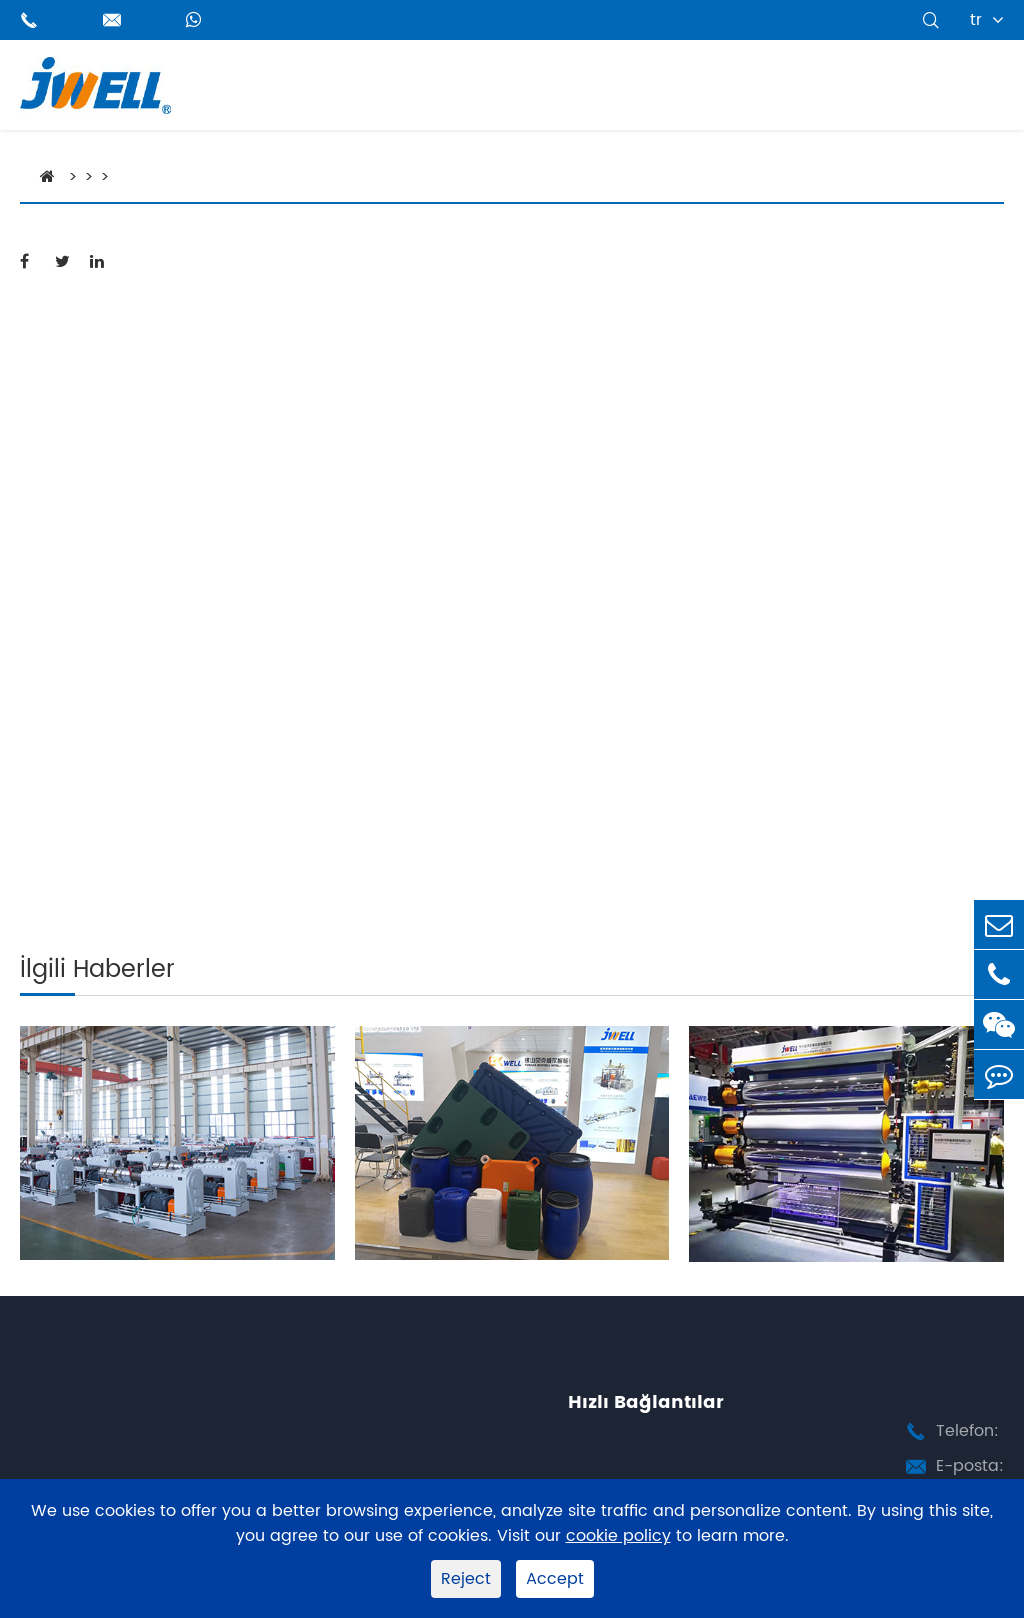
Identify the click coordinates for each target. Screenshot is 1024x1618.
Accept (555, 1579)
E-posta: (970, 1466)
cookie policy (618, 1536)
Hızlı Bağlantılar (646, 1402)
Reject (466, 1579)
